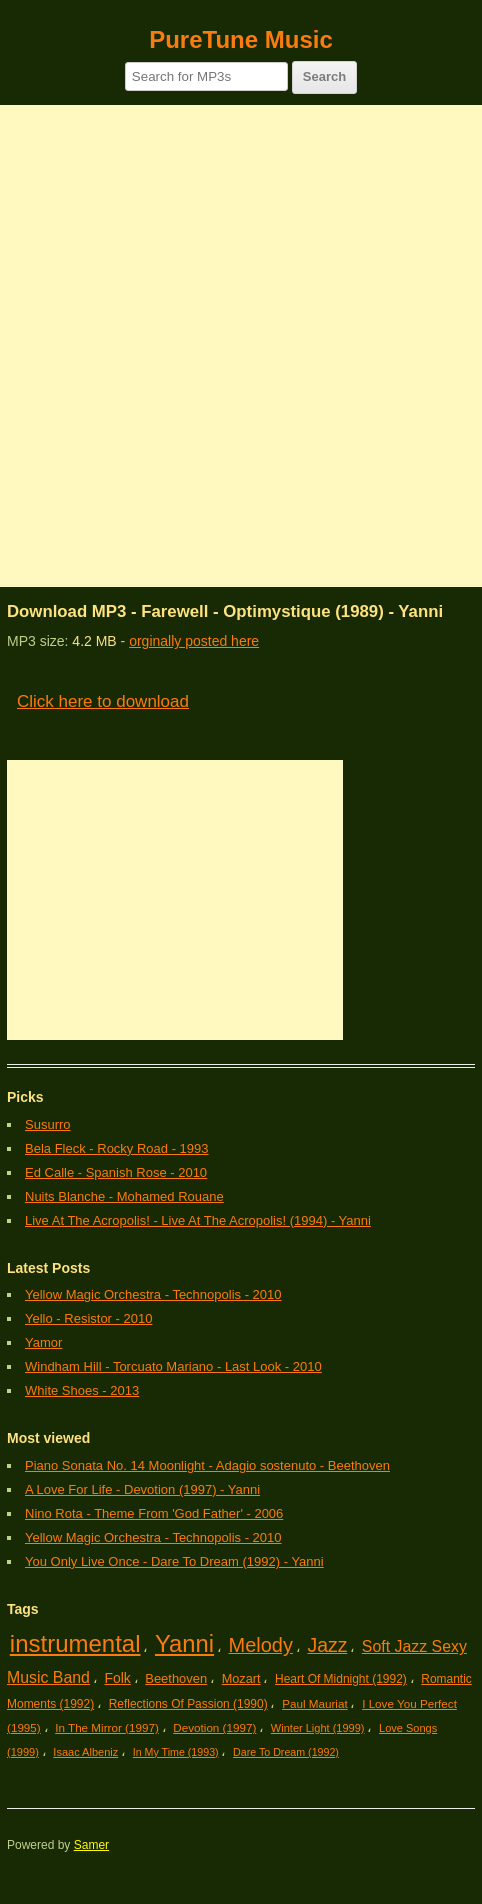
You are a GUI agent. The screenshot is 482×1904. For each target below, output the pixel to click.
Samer (91, 1845)
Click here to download (103, 701)
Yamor (43, 1342)
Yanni (184, 1643)
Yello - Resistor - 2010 (88, 1318)
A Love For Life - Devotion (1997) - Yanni (142, 1489)
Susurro (48, 1124)
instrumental (75, 1643)
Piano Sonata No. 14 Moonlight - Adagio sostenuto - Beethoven (207, 1465)
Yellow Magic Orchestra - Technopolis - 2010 (153, 1294)
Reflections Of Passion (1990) (188, 1704)
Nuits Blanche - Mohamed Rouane (124, 1196)
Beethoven (176, 1678)
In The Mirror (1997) (107, 1727)
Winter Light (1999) (318, 1728)
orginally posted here (194, 641)
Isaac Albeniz (85, 1752)
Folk (117, 1678)
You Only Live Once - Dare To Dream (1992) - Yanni (174, 1561)
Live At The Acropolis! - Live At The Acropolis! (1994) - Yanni (198, 1220)
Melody (261, 1645)
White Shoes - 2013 (82, 1390)
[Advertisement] (241, 346)
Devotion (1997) (214, 1727)
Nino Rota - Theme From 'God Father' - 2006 (154, 1513)
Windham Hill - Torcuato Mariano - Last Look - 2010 (173, 1366)
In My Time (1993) (176, 1752)
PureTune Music (241, 39)
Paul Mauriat (315, 1703)
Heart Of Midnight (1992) (341, 1679)
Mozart (241, 1678)
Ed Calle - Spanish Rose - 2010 (116, 1172)
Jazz (327, 1645)
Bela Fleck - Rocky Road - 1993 (117, 1148)
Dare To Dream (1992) (286, 1752)
